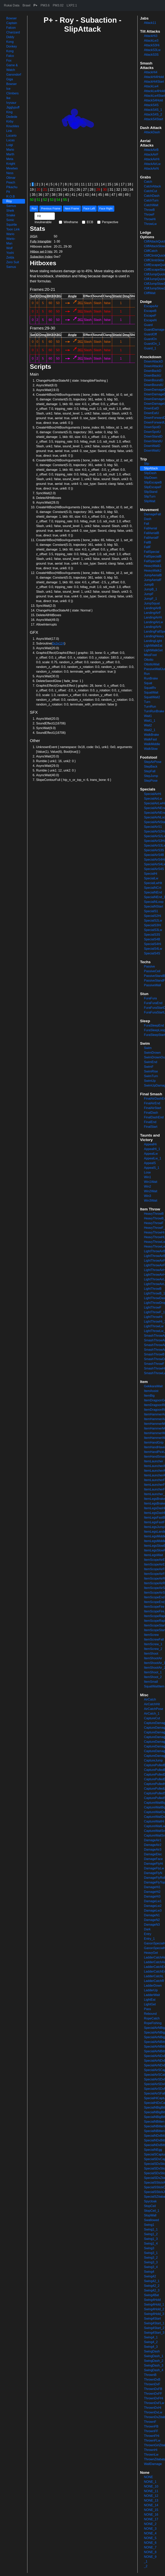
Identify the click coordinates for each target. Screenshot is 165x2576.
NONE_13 (151, 2500)
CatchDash (151, 195)
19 (32, 190)
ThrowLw (150, 224)
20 (38, 190)
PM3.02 (58, 5)
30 (105, 190)
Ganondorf (13, 74)
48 (120, 195)
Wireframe (71, 222)
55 (65, 200)
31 (112, 190)
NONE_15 (151, 2510)
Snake (10, 215)
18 (129, 184)
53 (52, 200)
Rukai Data (11, 5)
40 (67, 195)
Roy (9, 201)
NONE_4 (150, 2533)
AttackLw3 (151, 40)
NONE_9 (150, 2556)
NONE (148, 2477)
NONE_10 (151, 2486)
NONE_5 (150, 2538)
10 (76, 184)
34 (131, 190)
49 (127, 195)
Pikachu (11, 187)
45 (100, 195)
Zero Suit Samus (12, 264)
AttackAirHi (151, 159)
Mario (10, 149)
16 (116, 184)
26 (78, 190)
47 (113, 195)
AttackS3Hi (151, 45)
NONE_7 (150, 2547)
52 (45, 200)
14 (103, 184)
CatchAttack (152, 186)
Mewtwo (12, 168)
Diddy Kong (10, 39)
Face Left (89, 208)
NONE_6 (150, 2542)
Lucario (11, 135)
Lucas (10, 140)
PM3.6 (45, 5)
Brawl (26, 5)
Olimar (10, 177)
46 (107, 195)
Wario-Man (10, 241)
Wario (10, 234)
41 (74, 195)
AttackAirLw (152, 164)
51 (38, 200)
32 (118, 190)
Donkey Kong (11, 49)
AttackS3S (151, 54)
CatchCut (150, 191)
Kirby (9, 121)
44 (93, 195)
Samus (11, 206)
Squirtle (11, 224)
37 (47, 195)
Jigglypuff (12, 107)
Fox (9, 60)
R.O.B (10, 196)
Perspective (110, 222)
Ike (8, 98)
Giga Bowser (11, 82)
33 (125, 190)
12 (89, 184)
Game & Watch (12, 68)
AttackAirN (151, 168)
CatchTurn (151, 200)
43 (87, 195)
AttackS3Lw (152, 50)
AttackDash (152, 132)
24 (65, 190)
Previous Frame (50, 208)
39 (60, 195)
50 (32, 200)
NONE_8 (150, 2552)
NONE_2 (150, 2524)
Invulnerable (42, 222)
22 (52, 190)
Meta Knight (10, 161)
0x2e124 (58, 643)
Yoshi (10, 252)
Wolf (9, 248)
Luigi (9, 145)
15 (109, 184)
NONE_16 (151, 2514)
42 (80, 195)
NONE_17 (151, 2519)
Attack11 (150, 22)
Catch (148, 181)
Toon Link (13, 229)
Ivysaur (11, 102)
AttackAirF (151, 154)
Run (34, 208)
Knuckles (12, 126)
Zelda (10, 257)
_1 (145, 2561)
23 (58, 190)
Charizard (13, 32)
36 (40, 195)
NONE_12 (151, 2495)
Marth (10, 154)
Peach (10, 182)
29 (98, 190)
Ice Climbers (12, 91)
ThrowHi (150, 219)
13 (96, 184)
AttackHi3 (150, 36)
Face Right (106, 208)
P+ (35, 5)
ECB (90, 222)
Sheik (10, 210)
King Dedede (11, 114)
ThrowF (149, 214)
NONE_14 (151, 2505)
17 (123, 184)
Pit (8, 191)
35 (34, 195)
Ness (9, 173)
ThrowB (149, 209)
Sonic (10, 220)
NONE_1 (150, 2481)
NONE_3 (150, 2528)
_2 (145, 2566)
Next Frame (72, 208)
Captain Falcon (11, 25)
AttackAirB (151, 149)
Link (9, 130)
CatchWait (151, 205)
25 (72, 190)
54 (58, 200)
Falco (10, 55)
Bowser (11, 18)
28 (92, 190)
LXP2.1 (72, 5)
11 (83, 184)
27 (85, 190)
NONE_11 (151, 2491)
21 (45, 190)
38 (54, 195)
